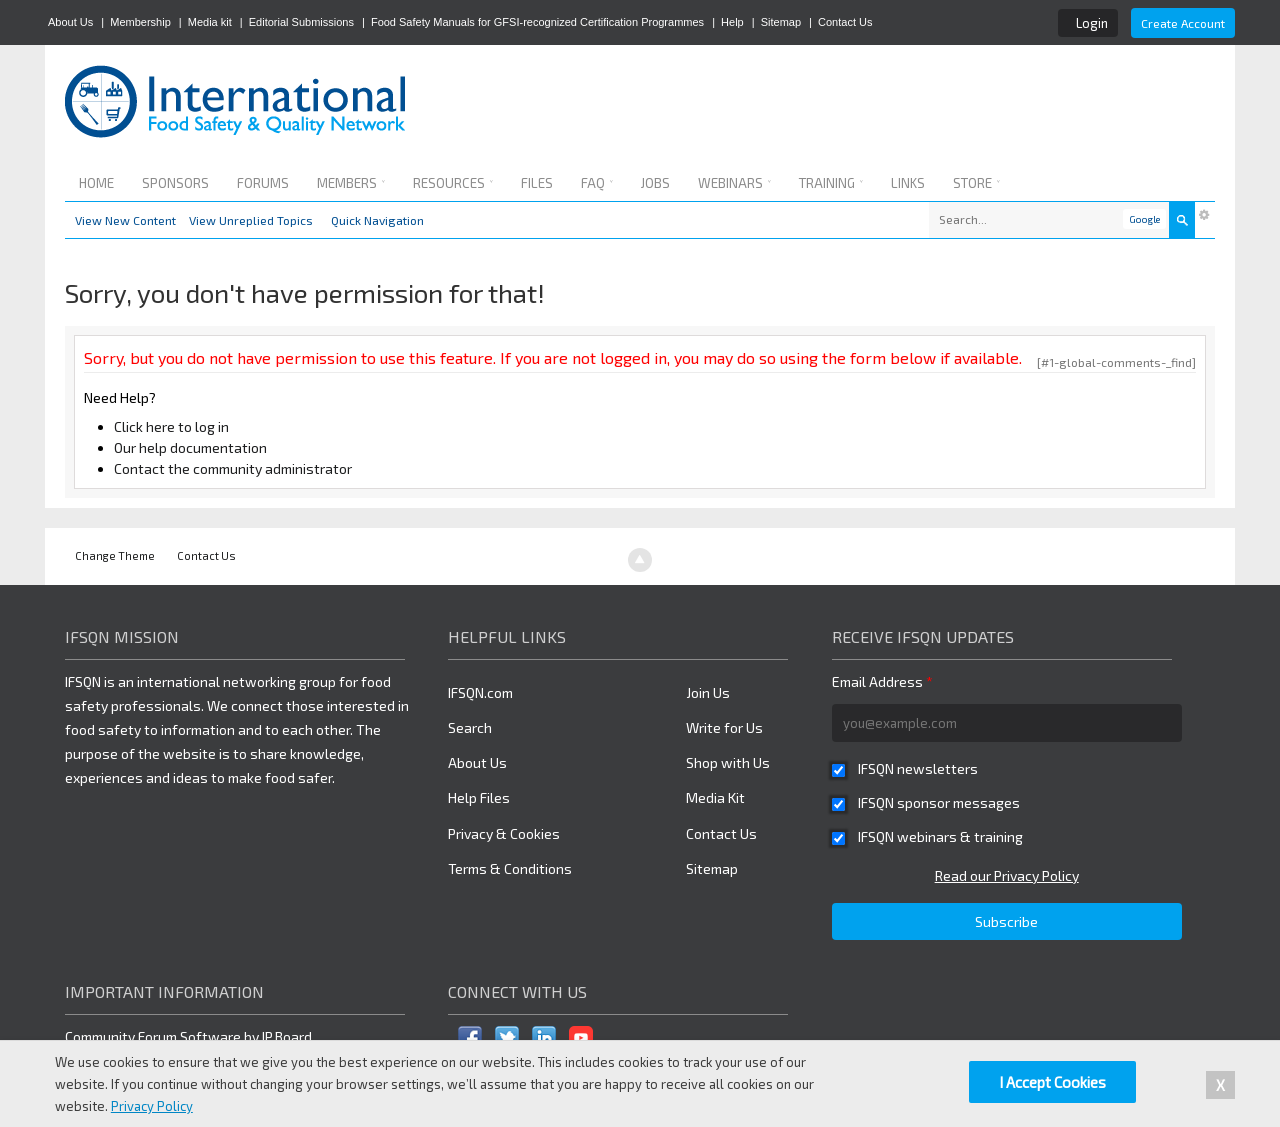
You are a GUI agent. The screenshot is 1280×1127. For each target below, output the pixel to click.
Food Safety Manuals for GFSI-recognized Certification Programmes (537, 22)
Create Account (1183, 23)
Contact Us (845, 22)
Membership (140, 22)
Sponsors (175, 183)
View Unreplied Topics (251, 220)
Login (1092, 23)
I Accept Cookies (1052, 1082)
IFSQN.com (480, 692)
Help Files (479, 797)
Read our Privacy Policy (1007, 875)
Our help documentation (190, 447)
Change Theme (115, 555)
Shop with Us (728, 762)
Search (470, 727)
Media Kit (715, 797)
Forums (263, 183)
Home (96, 183)
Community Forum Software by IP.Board (188, 1036)
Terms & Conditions (510, 868)
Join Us (708, 692)
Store (976, 183)
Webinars (734, 183)
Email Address (882, 681)
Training (831, 183)
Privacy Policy (152, 1106)
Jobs (655, 183)
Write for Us (724, 727)
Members (351, 183)
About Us (70, 22)
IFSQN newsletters (918, 768)
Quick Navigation (377, 220)
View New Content (125, 220)
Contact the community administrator (233, 468)
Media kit (210, 22)
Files (537, 183)
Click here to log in (171, 426)
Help (732, 22)
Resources (453, 183)
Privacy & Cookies (504, 833)
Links (908, 183)
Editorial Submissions (301, 22)
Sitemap (781, 22)
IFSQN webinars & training (940, 836)
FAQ (597, 183)
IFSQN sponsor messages (939, 802)
